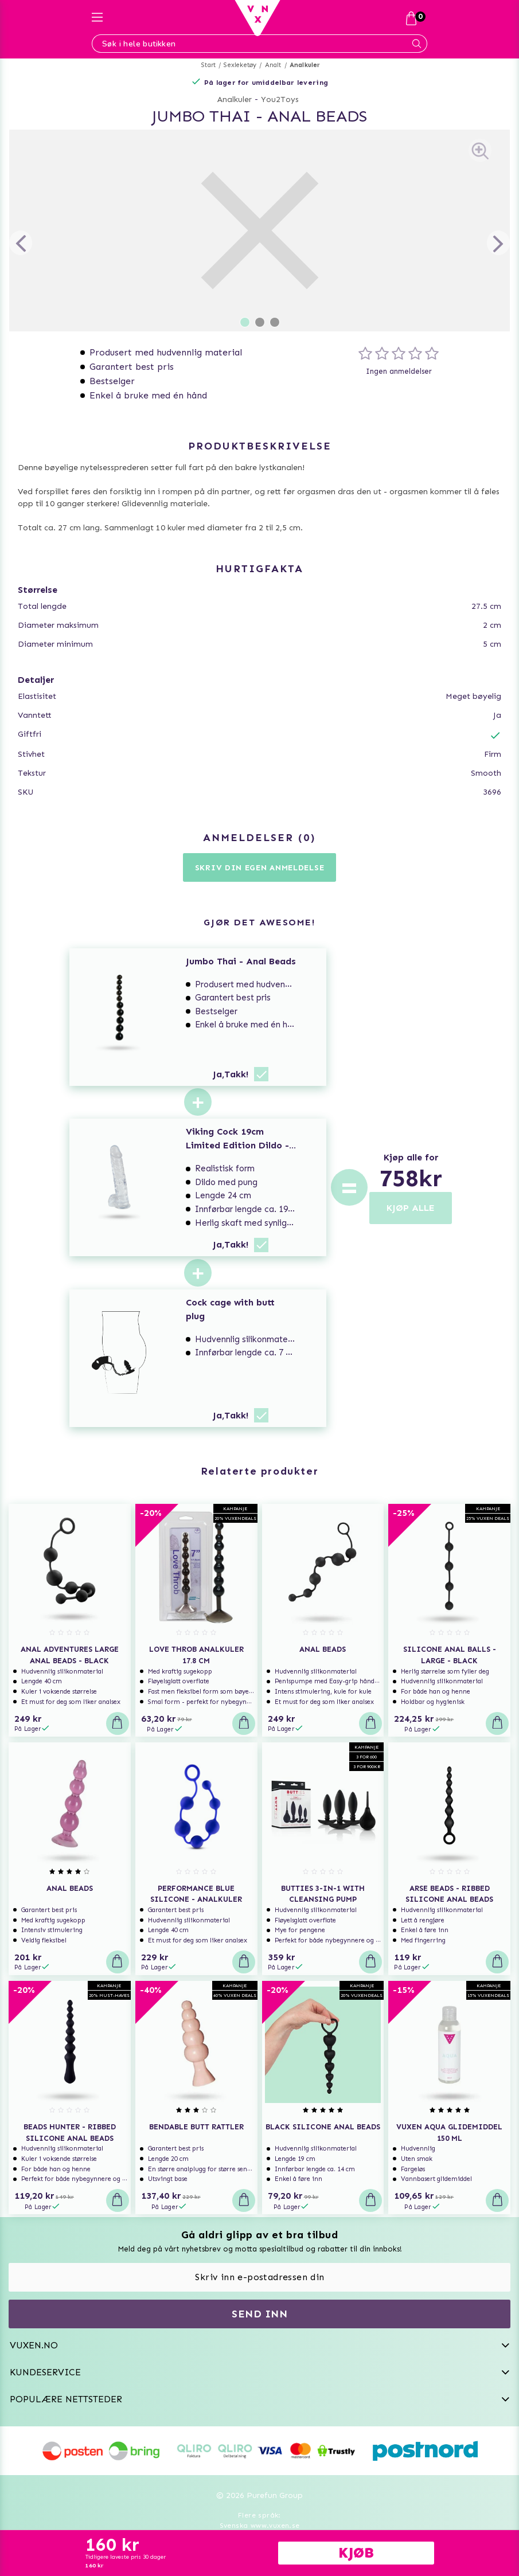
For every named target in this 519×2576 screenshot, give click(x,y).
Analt (273, 65)
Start (208, 65)
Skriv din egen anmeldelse (260, 868)
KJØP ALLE (411, 1207)
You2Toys (280, 99)
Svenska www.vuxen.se (260, 2526)
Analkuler (305, 65)
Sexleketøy (240, 65)
